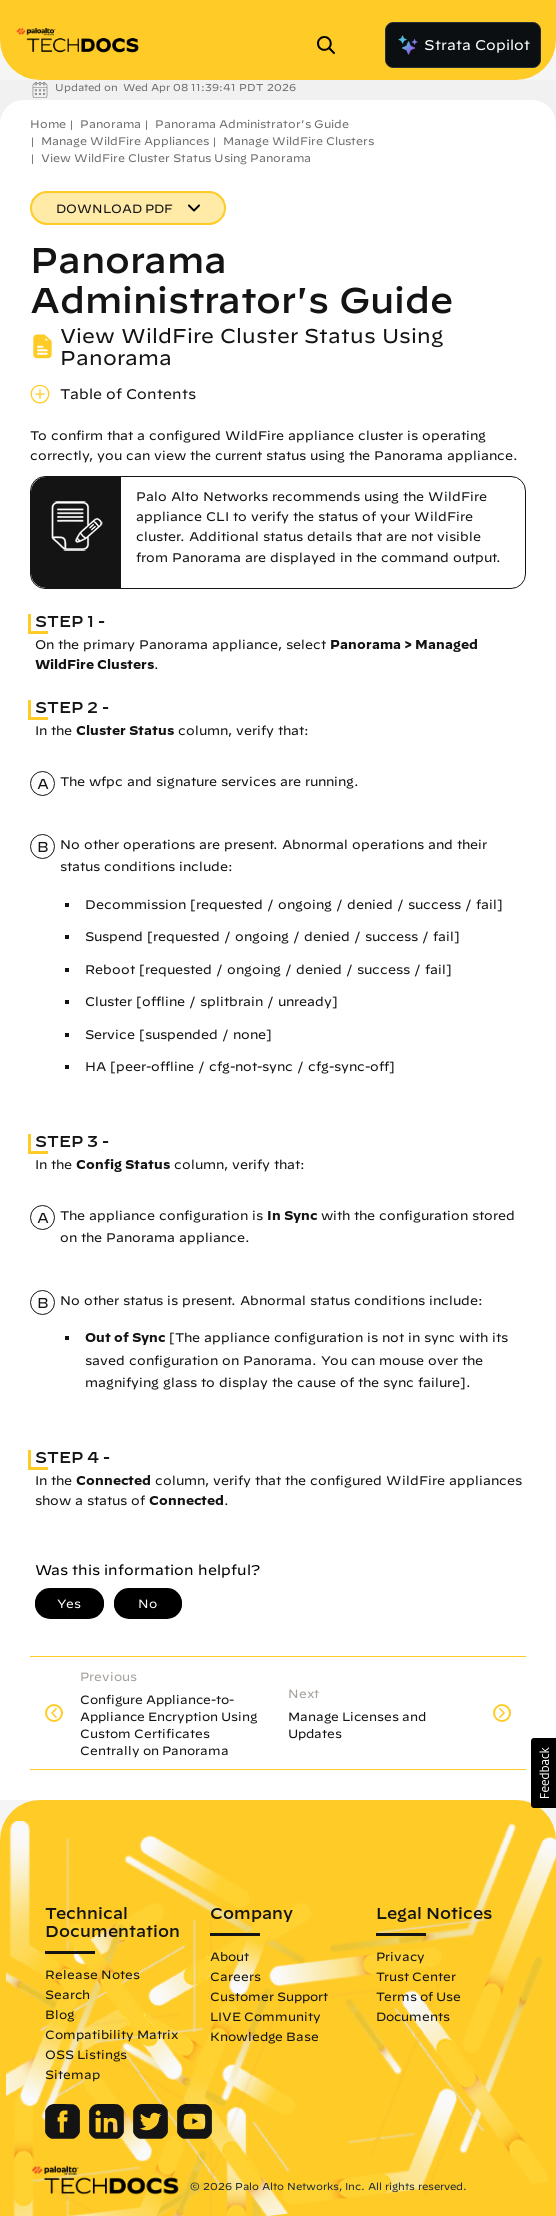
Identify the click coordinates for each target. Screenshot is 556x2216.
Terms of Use (418, 1996)
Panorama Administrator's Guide (252, 123)
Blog (59, 2014)
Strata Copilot (463, 45)
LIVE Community (265, 2016)
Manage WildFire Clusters (298, 140)
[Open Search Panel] (332, 45)
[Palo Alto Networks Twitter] (152, 2134)
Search (67, 1994)
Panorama (110, 123)
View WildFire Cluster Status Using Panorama (176, 157)
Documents (413, 2016)
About (229, 1956)
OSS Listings (86, 2054)
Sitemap (72, 2074)
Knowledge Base (264, 2036)
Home (48, 123)
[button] (543, 1773)
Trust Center (416, 1976)
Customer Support (269, 1996)
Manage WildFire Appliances (125, 140)
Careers (235, 1976)
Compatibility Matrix (111, 2034)
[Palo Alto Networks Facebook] (64, 2134)
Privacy (400, 1956)
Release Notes (92, 1974)
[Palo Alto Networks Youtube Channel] (194, 2134)
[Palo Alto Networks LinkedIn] (108, 2134)
